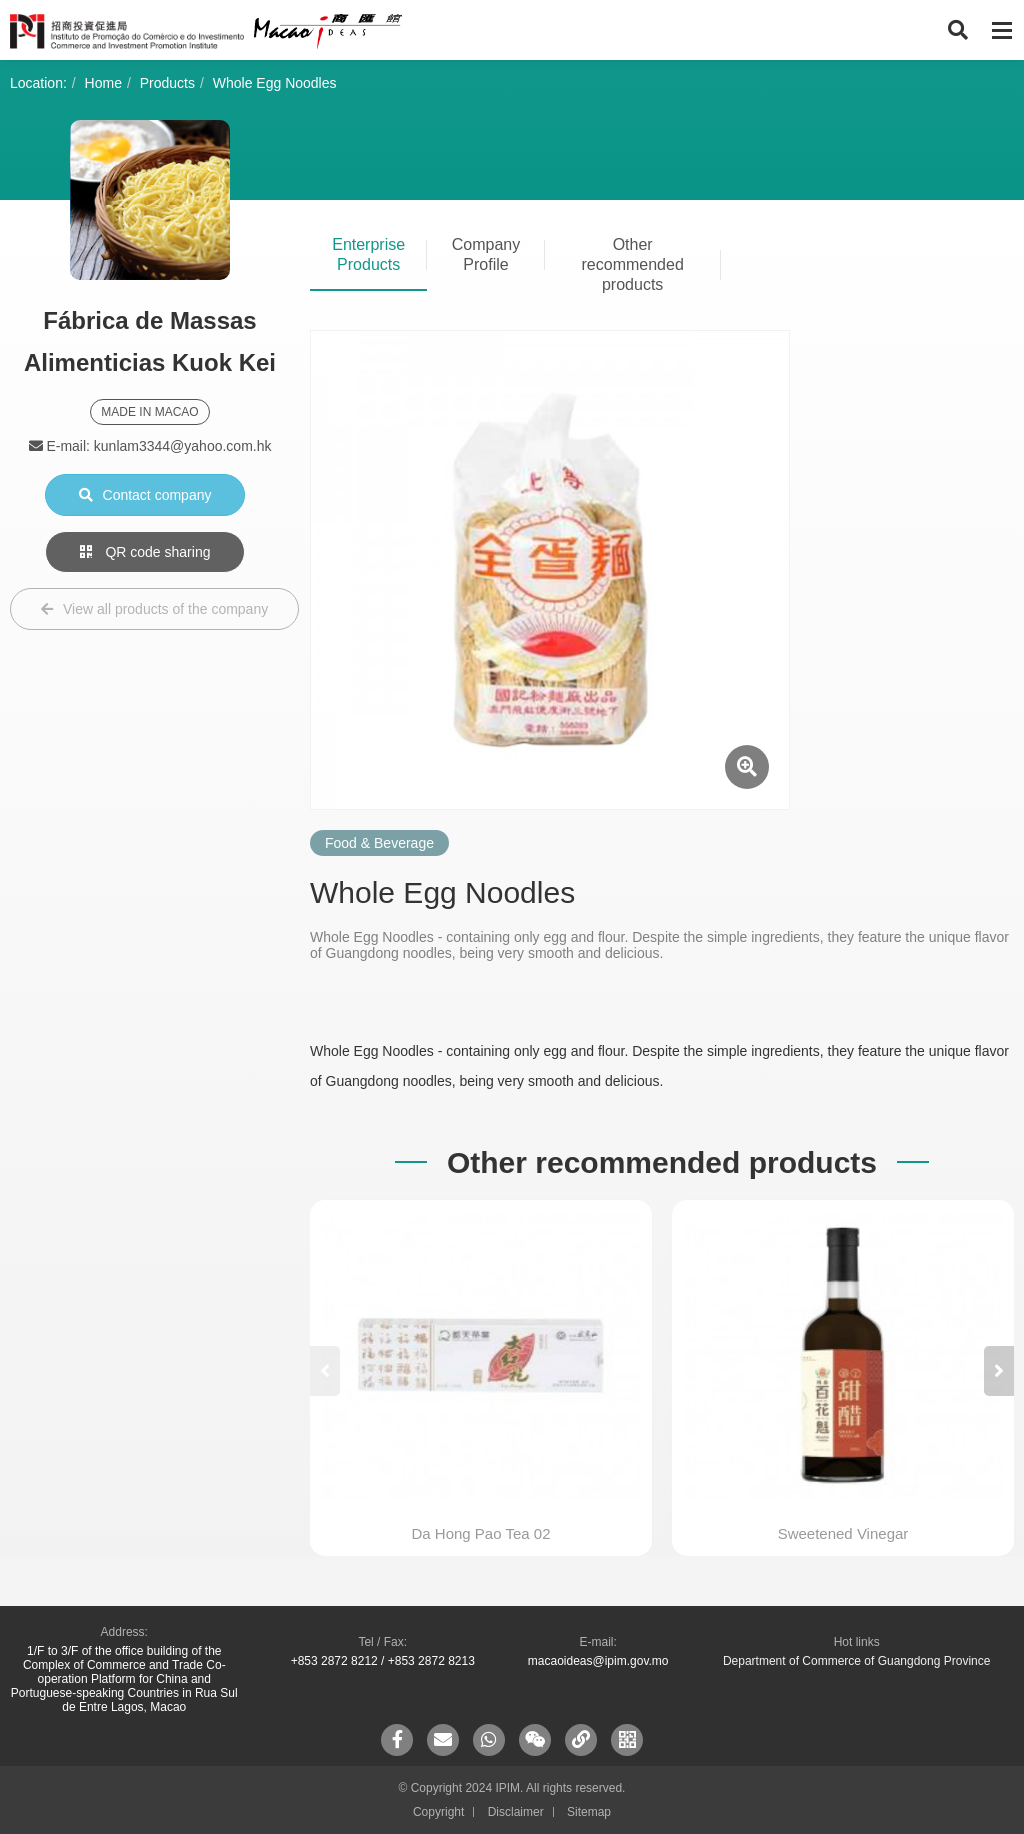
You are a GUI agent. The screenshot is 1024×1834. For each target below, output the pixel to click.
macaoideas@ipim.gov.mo (598, 1661)
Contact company (145, 495)
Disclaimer (516, 1812)
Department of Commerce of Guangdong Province (856, 1661)
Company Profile (486, 254)
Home (103, 83)
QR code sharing (145, 552)
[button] (999, 1371)
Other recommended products (633, 264)
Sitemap (589, 1812)
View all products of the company (154, 609)
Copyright (438, 1812)
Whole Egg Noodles (275, 83)
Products (167, 83)
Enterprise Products (368, 254)
